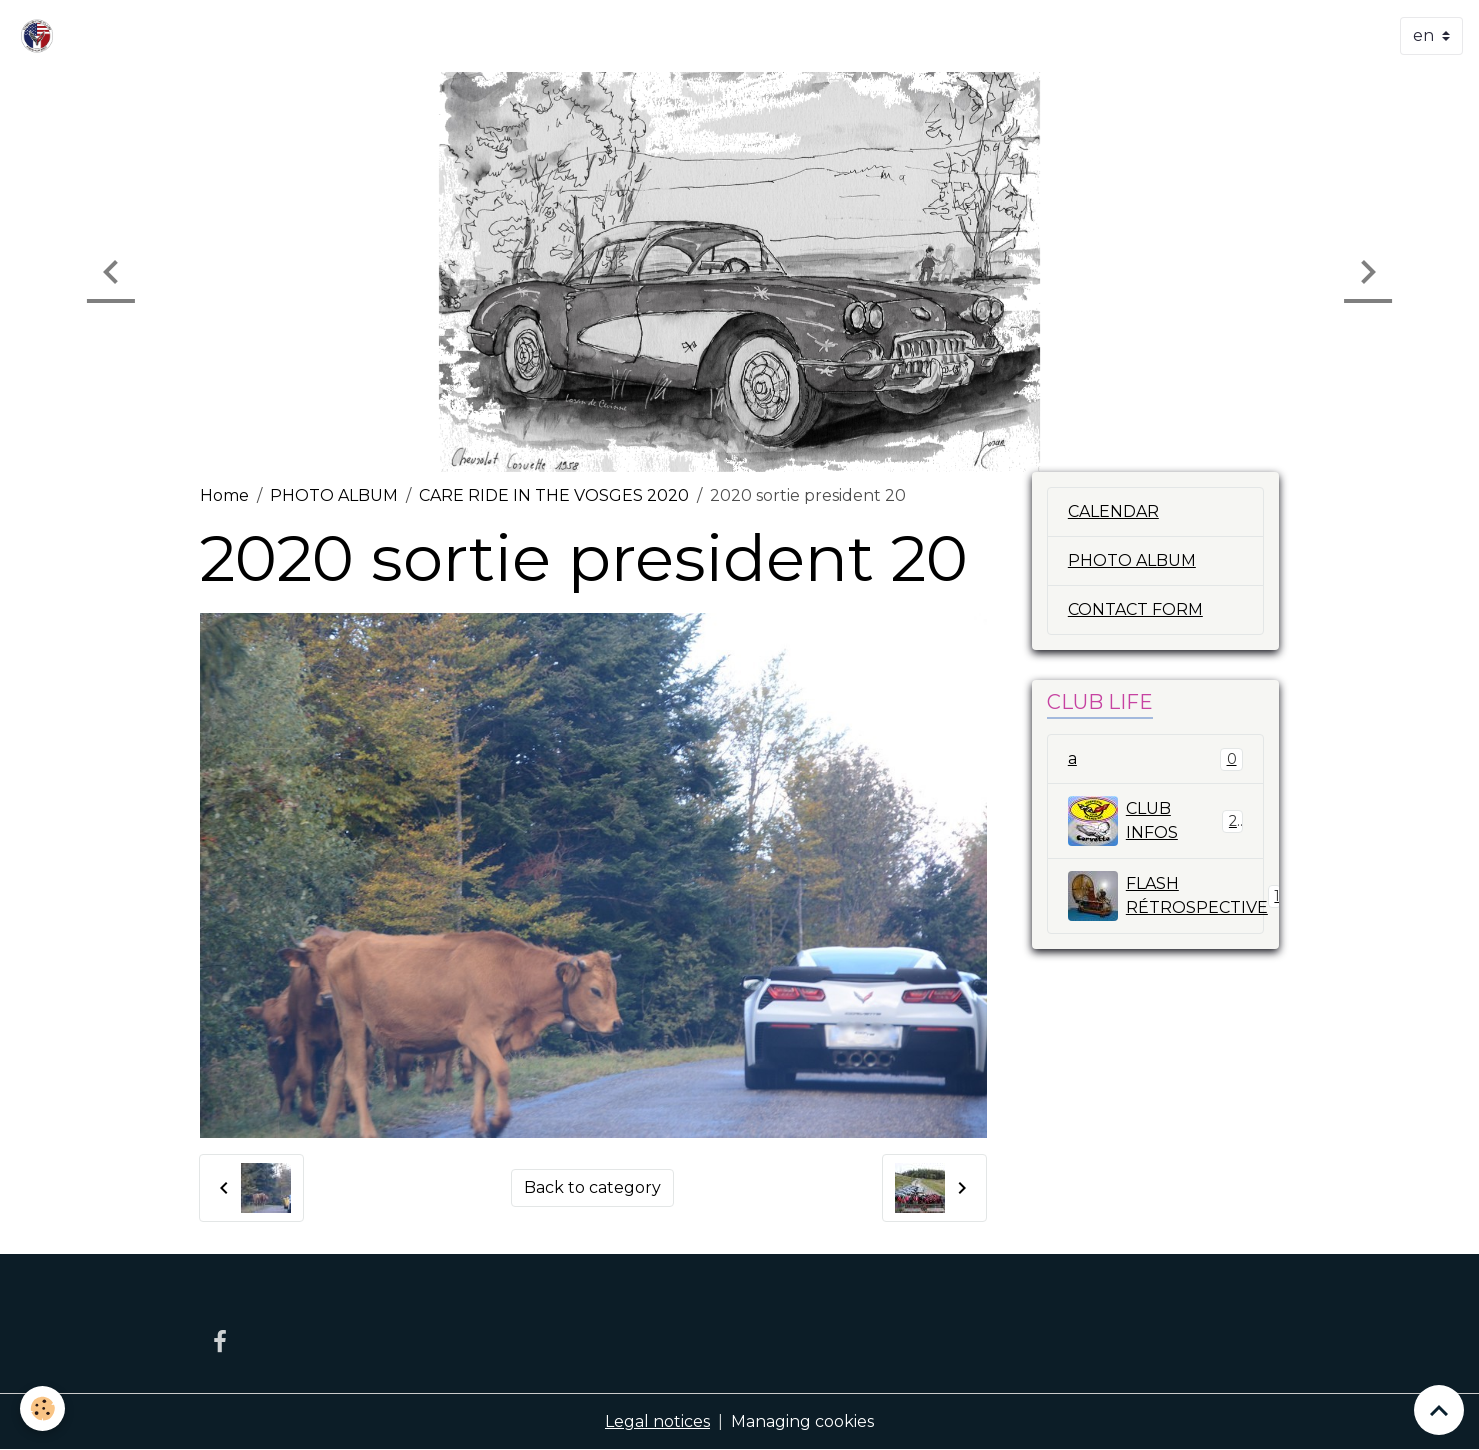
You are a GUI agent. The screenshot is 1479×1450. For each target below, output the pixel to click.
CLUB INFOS (1155, 821)
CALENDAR (1113, 511)
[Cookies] (42, 1408)
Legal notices (657, 1421)
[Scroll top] (1439, 1410)
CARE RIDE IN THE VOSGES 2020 (554, 495)
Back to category (592, 1187)
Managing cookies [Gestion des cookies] (802, 1421)
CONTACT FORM (1135, 609)
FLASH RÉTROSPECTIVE (1166, 896)
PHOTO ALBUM (334, 495)
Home (224, 495)
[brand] (41, 36)
